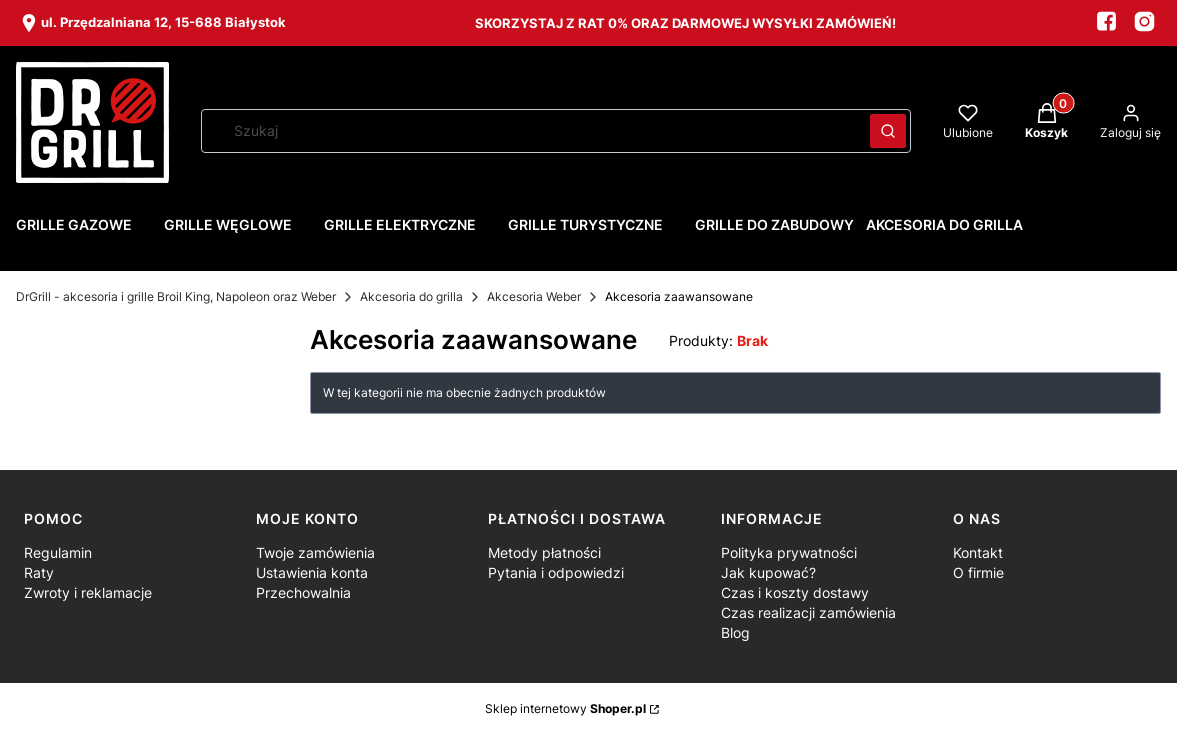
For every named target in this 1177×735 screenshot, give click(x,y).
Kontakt (978, 552)
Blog (735, 632)
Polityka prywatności (789, 552)
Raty (39, 572)
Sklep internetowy (565, 708)
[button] (888, 131)
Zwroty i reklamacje (88, 592)
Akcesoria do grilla (411, 296)
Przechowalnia (303, 592)
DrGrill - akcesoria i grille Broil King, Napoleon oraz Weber (176, 296)
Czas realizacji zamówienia (808, 612)
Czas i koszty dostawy (795, 592)
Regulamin (58, 552)
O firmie (978, 572)
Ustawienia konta (312, 572)
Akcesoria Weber (534, 296)
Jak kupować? (768, 572)
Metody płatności (544, 552)
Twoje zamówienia (315, 552)
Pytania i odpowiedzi (556, 572)
